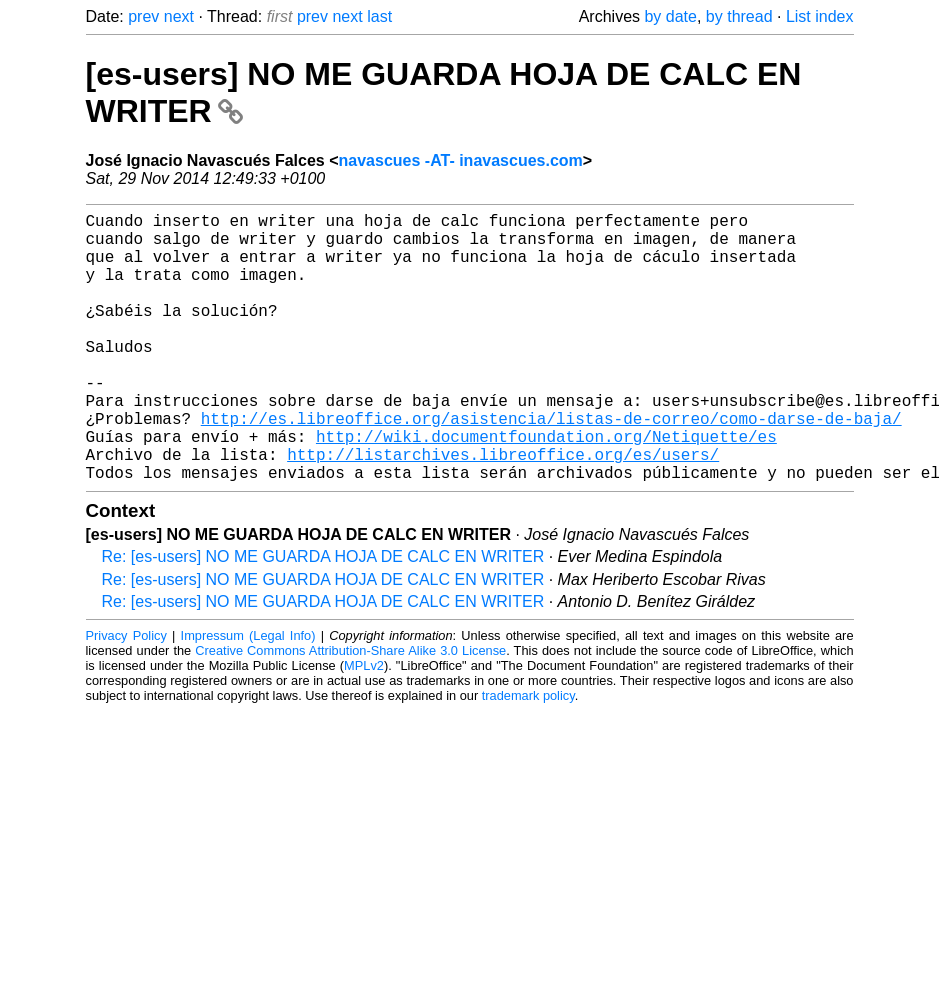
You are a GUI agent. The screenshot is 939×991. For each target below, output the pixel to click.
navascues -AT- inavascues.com (461, 160)
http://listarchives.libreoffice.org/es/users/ (503, 510)
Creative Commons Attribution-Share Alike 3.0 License (350, 710)
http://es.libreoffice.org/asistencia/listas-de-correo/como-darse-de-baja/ (551, 466)
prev (143, 16)
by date (670, 16)
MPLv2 (364, 725)
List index (820, 16)
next (179, 16)
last (379, 16)
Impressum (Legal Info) (248, 695)
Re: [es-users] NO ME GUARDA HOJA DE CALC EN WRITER (323, 616)
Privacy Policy (126, 695)
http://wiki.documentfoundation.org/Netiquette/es (546, 488)
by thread (739, 16)
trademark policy (528, 755)
